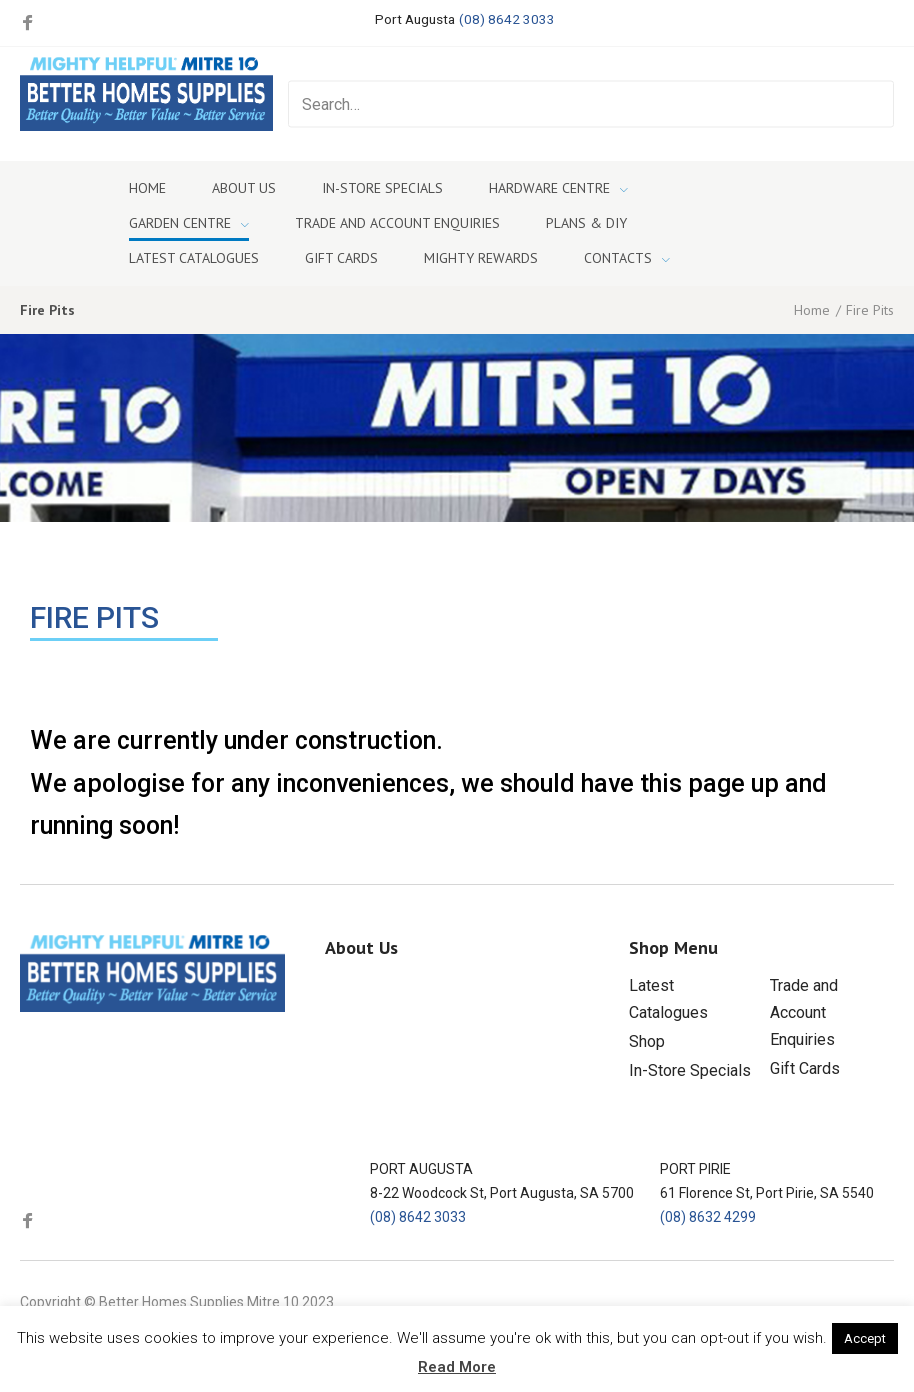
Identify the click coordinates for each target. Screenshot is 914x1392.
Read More (457, 1367)
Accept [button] (865, 1338)
